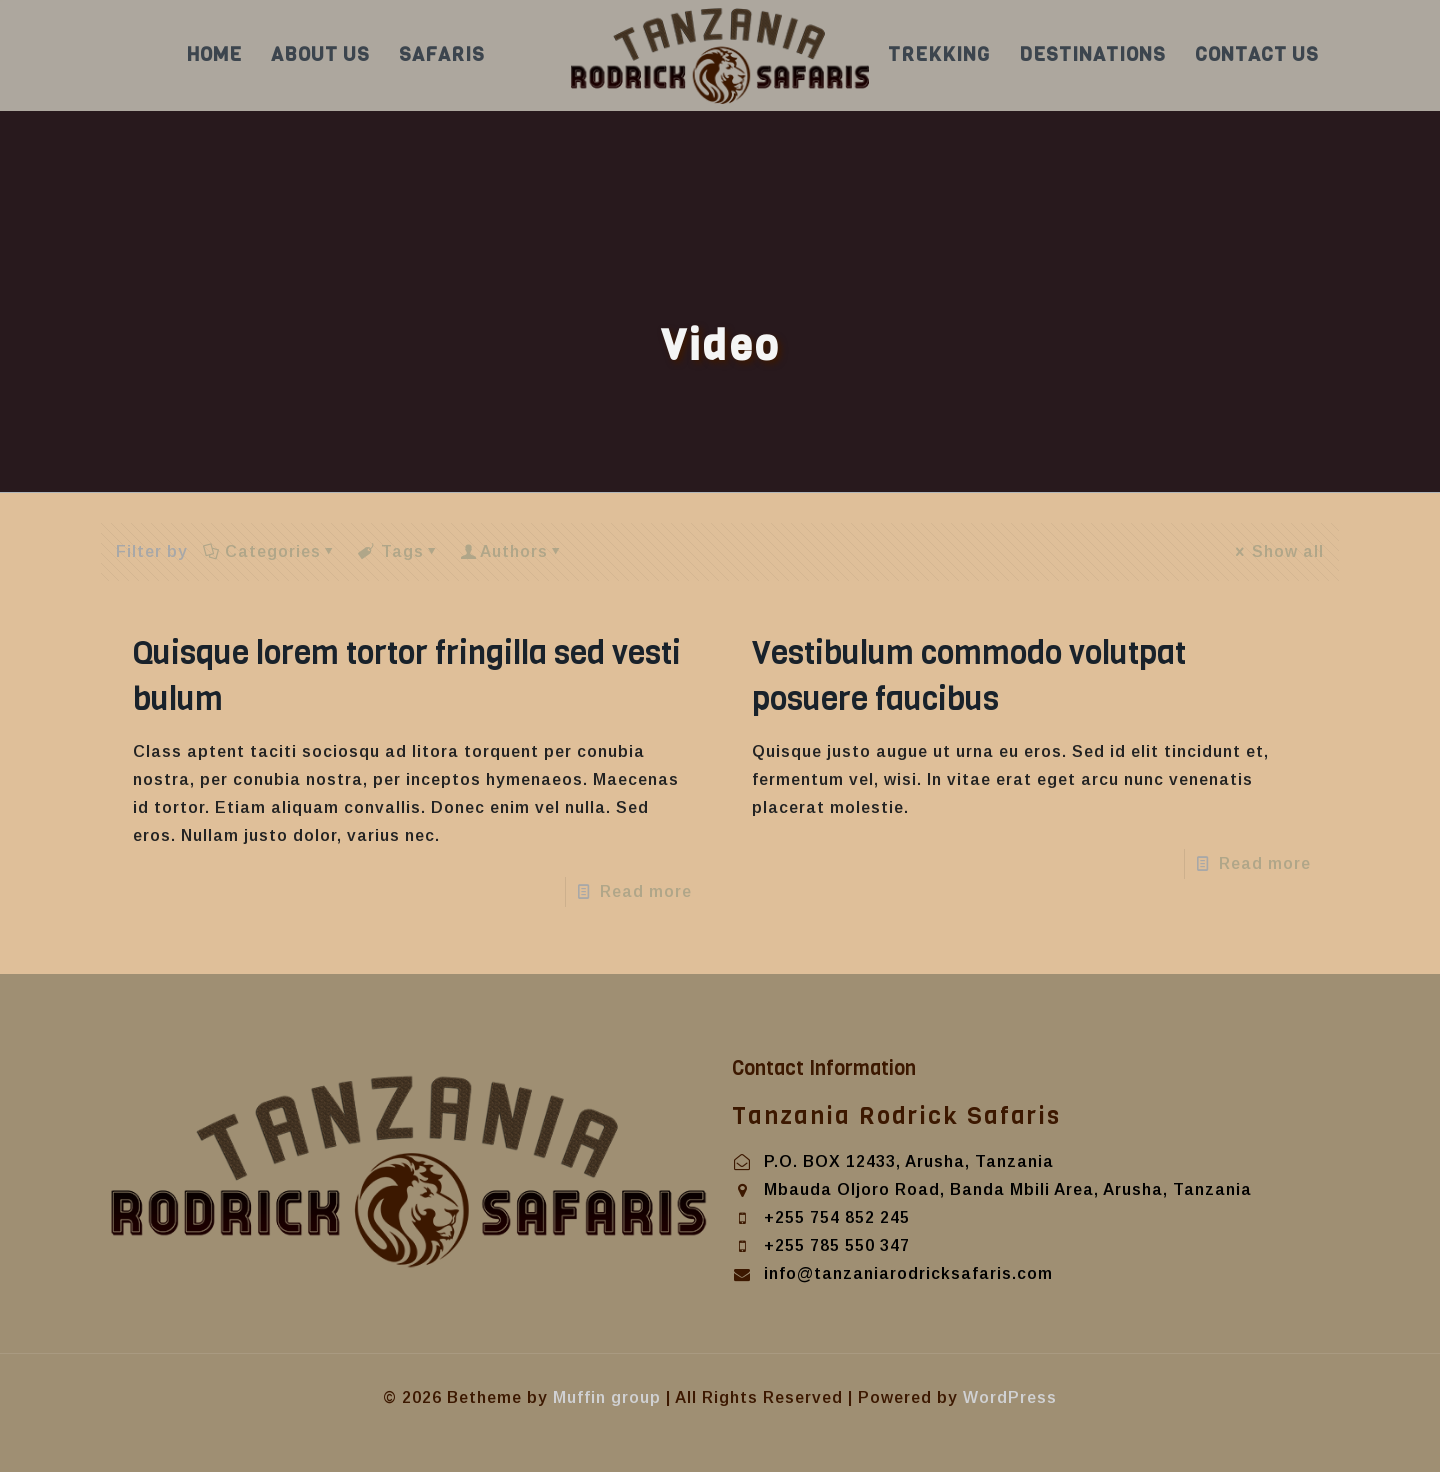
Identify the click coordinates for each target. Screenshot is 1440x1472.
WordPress (1010, 1397)
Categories (271, 551)
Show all (1278, 551)
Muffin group (607, 1397)
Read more (646, 891)
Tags (400, 551)
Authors (514, 551)
